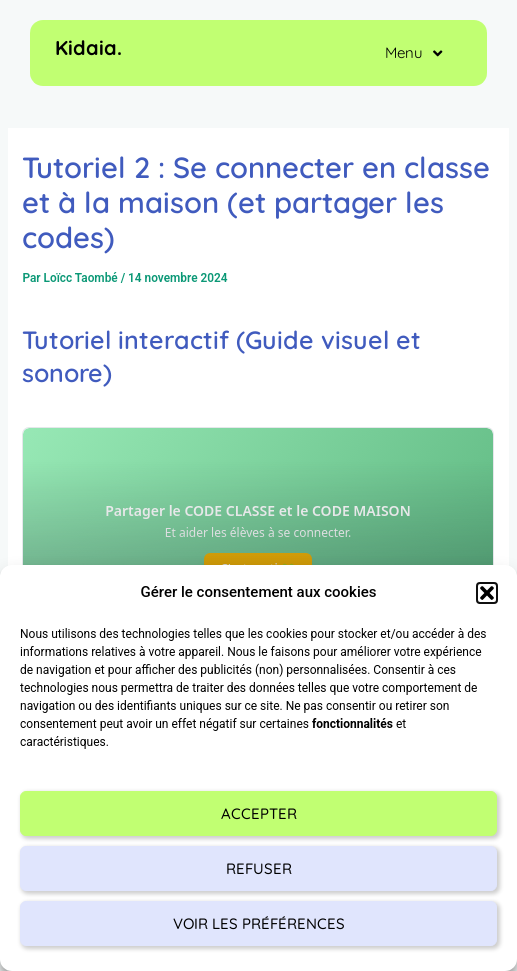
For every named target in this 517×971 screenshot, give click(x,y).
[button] (487, 593)
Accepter (259, 813)
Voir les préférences (259, 923)
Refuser (259, 868)
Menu (413, 53)
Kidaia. (88, 47)
